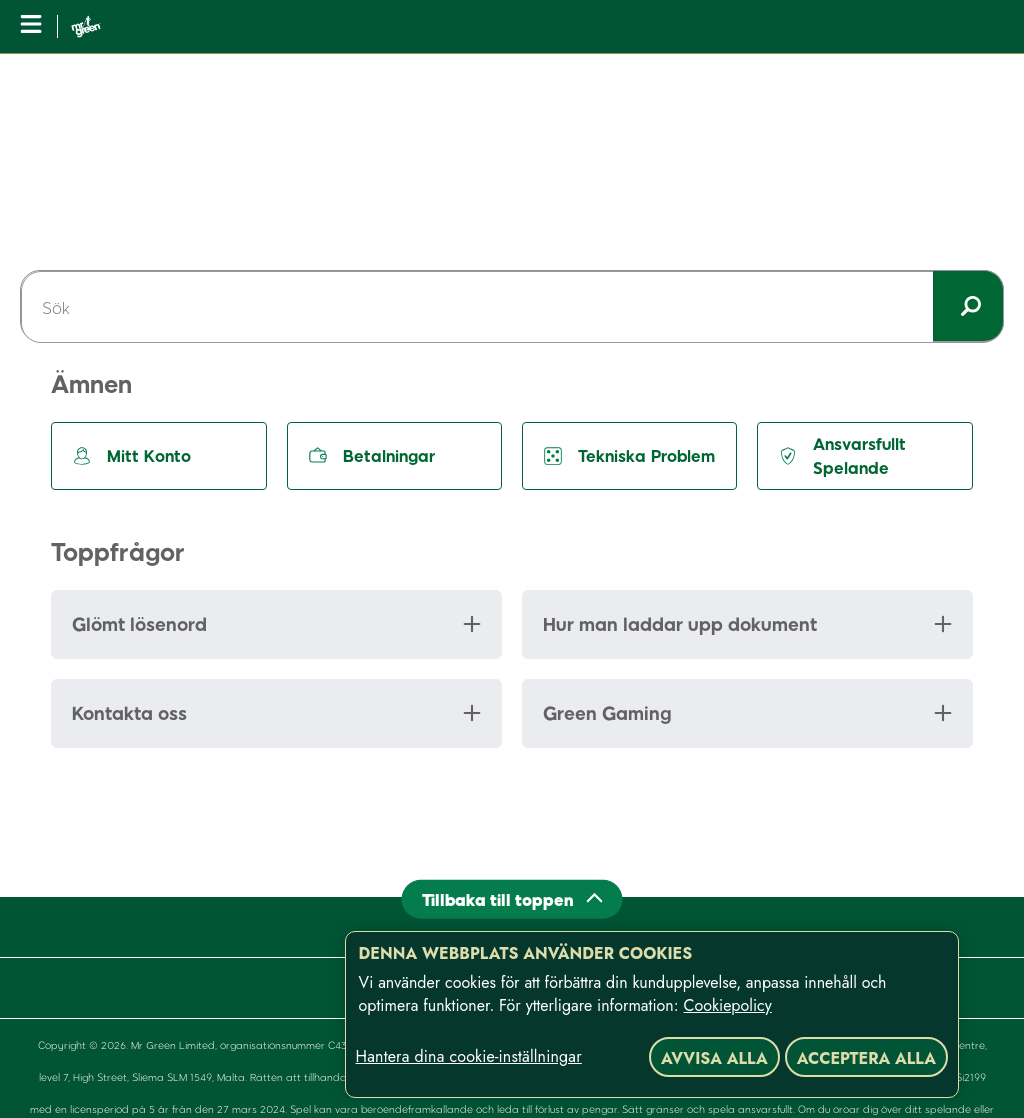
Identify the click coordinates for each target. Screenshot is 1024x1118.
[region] (652, 1014)
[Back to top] (512, 898)
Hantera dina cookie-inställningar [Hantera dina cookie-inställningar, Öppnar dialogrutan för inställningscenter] (469, 1057)
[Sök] (512, 307)
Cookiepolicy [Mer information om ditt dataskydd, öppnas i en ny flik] (728, 1005)
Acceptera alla (866, 1058)
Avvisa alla (714, 1058)
